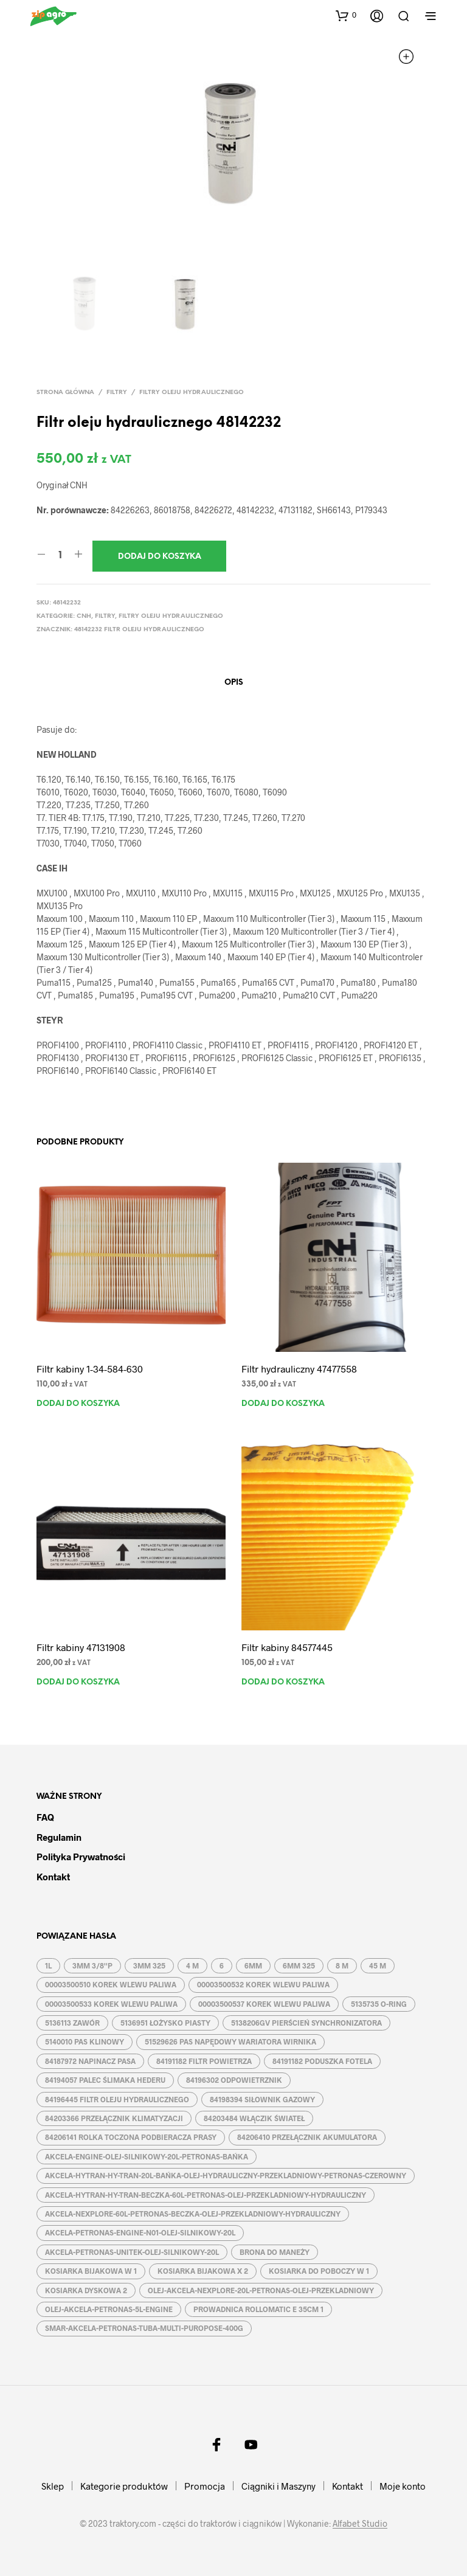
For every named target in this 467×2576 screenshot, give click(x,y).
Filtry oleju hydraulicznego (191, 392)
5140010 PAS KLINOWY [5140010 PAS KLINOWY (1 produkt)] (84, 2041)
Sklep (52, 2486)
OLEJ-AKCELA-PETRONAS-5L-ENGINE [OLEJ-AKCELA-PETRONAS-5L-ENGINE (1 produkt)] (109, 2309)
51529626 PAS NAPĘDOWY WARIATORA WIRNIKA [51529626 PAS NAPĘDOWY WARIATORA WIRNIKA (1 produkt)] (230, 2041)
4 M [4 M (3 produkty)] (192, 1965)
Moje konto (402, 2486)
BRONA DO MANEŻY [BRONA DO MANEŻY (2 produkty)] (275, 2252)
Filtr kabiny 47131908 (80, 1647)
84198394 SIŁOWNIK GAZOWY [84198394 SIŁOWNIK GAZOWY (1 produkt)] (262, 2099)
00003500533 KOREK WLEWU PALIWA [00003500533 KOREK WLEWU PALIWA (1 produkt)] (111, 2004)
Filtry (116, 392)
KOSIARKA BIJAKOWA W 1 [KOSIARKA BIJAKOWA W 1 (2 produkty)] (91, 2270)
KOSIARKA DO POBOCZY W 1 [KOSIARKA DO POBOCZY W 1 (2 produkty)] (319, 2270)
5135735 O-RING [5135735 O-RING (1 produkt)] (379, 2004)
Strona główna (65, 392)
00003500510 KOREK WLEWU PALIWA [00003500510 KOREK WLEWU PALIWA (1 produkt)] (110, 1984)
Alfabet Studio (360, 2524)
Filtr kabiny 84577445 (287, 1647)
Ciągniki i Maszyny (278, 2486)
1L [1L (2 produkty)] (48, 1965)
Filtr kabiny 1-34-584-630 (89, 1368)
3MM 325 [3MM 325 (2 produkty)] (149, 1965)
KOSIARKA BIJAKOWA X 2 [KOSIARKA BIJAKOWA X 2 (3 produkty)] (202, 2270)
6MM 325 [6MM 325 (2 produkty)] (299, 1965)
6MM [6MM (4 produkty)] (253, 1965)
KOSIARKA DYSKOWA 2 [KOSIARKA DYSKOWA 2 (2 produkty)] (86, 2290)
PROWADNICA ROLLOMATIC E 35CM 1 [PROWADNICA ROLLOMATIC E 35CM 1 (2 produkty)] (258, 2309)
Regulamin (58, 1837)
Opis (233, 683)
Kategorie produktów (124, 2486)
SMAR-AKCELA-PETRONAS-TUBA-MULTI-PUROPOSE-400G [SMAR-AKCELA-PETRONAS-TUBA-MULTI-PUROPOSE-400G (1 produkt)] (144, 2328)
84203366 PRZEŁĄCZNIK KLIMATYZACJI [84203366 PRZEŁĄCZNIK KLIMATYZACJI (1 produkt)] (114, 2118)
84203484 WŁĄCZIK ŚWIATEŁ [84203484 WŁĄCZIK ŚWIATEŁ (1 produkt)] (254, 2118)
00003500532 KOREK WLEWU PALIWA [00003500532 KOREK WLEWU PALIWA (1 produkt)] (263, 1984)
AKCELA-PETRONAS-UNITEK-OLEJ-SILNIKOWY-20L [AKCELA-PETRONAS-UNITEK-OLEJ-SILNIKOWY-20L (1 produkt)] (132, 2252)
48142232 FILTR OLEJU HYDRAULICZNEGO (139, 629)
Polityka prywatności (80, 1856)
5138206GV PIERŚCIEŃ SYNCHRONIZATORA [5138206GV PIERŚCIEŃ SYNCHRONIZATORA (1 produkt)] (306, 2022)
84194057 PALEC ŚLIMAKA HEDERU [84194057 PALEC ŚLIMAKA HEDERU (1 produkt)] (105, 2080)
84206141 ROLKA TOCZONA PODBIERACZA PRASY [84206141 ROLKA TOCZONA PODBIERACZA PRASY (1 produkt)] (130, 2137)
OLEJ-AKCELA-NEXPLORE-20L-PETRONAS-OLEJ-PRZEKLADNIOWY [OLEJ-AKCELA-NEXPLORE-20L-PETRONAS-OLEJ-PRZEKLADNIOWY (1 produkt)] (261, 2290)
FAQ (45, 1817)
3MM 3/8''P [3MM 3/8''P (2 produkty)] (92, 1965)
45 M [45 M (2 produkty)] (377, 1965)
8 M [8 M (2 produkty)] (342, 1965)
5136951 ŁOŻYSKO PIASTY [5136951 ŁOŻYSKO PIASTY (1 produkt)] (165, 2022)
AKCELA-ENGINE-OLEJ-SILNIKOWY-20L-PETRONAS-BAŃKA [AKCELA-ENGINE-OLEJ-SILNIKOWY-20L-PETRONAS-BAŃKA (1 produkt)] (146, 2156)
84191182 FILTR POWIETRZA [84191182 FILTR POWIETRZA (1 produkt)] (204, 2061)
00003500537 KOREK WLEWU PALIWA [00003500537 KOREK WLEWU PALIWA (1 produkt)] (264, 2004)
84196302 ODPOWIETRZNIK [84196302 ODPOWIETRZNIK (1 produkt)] (234, 2080)
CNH (84, 616)
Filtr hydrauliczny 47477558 (299, 1368)
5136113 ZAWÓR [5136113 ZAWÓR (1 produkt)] (72, 2022)
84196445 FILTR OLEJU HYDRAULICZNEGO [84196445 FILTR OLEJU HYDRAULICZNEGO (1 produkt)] (117, 2099)
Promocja (204, 2486)
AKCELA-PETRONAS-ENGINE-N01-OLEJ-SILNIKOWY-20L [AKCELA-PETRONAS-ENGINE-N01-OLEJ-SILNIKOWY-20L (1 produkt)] (140, 2232)
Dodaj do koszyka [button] (78, 1404)
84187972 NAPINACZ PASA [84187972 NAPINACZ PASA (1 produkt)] (90, 2061)
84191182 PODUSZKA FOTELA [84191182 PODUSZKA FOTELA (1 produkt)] (322, 2061)
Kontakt (53, 1876)
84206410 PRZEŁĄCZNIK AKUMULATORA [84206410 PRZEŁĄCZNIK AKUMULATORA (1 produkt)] (307, 2137)
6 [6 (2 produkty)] (222, 1965)
